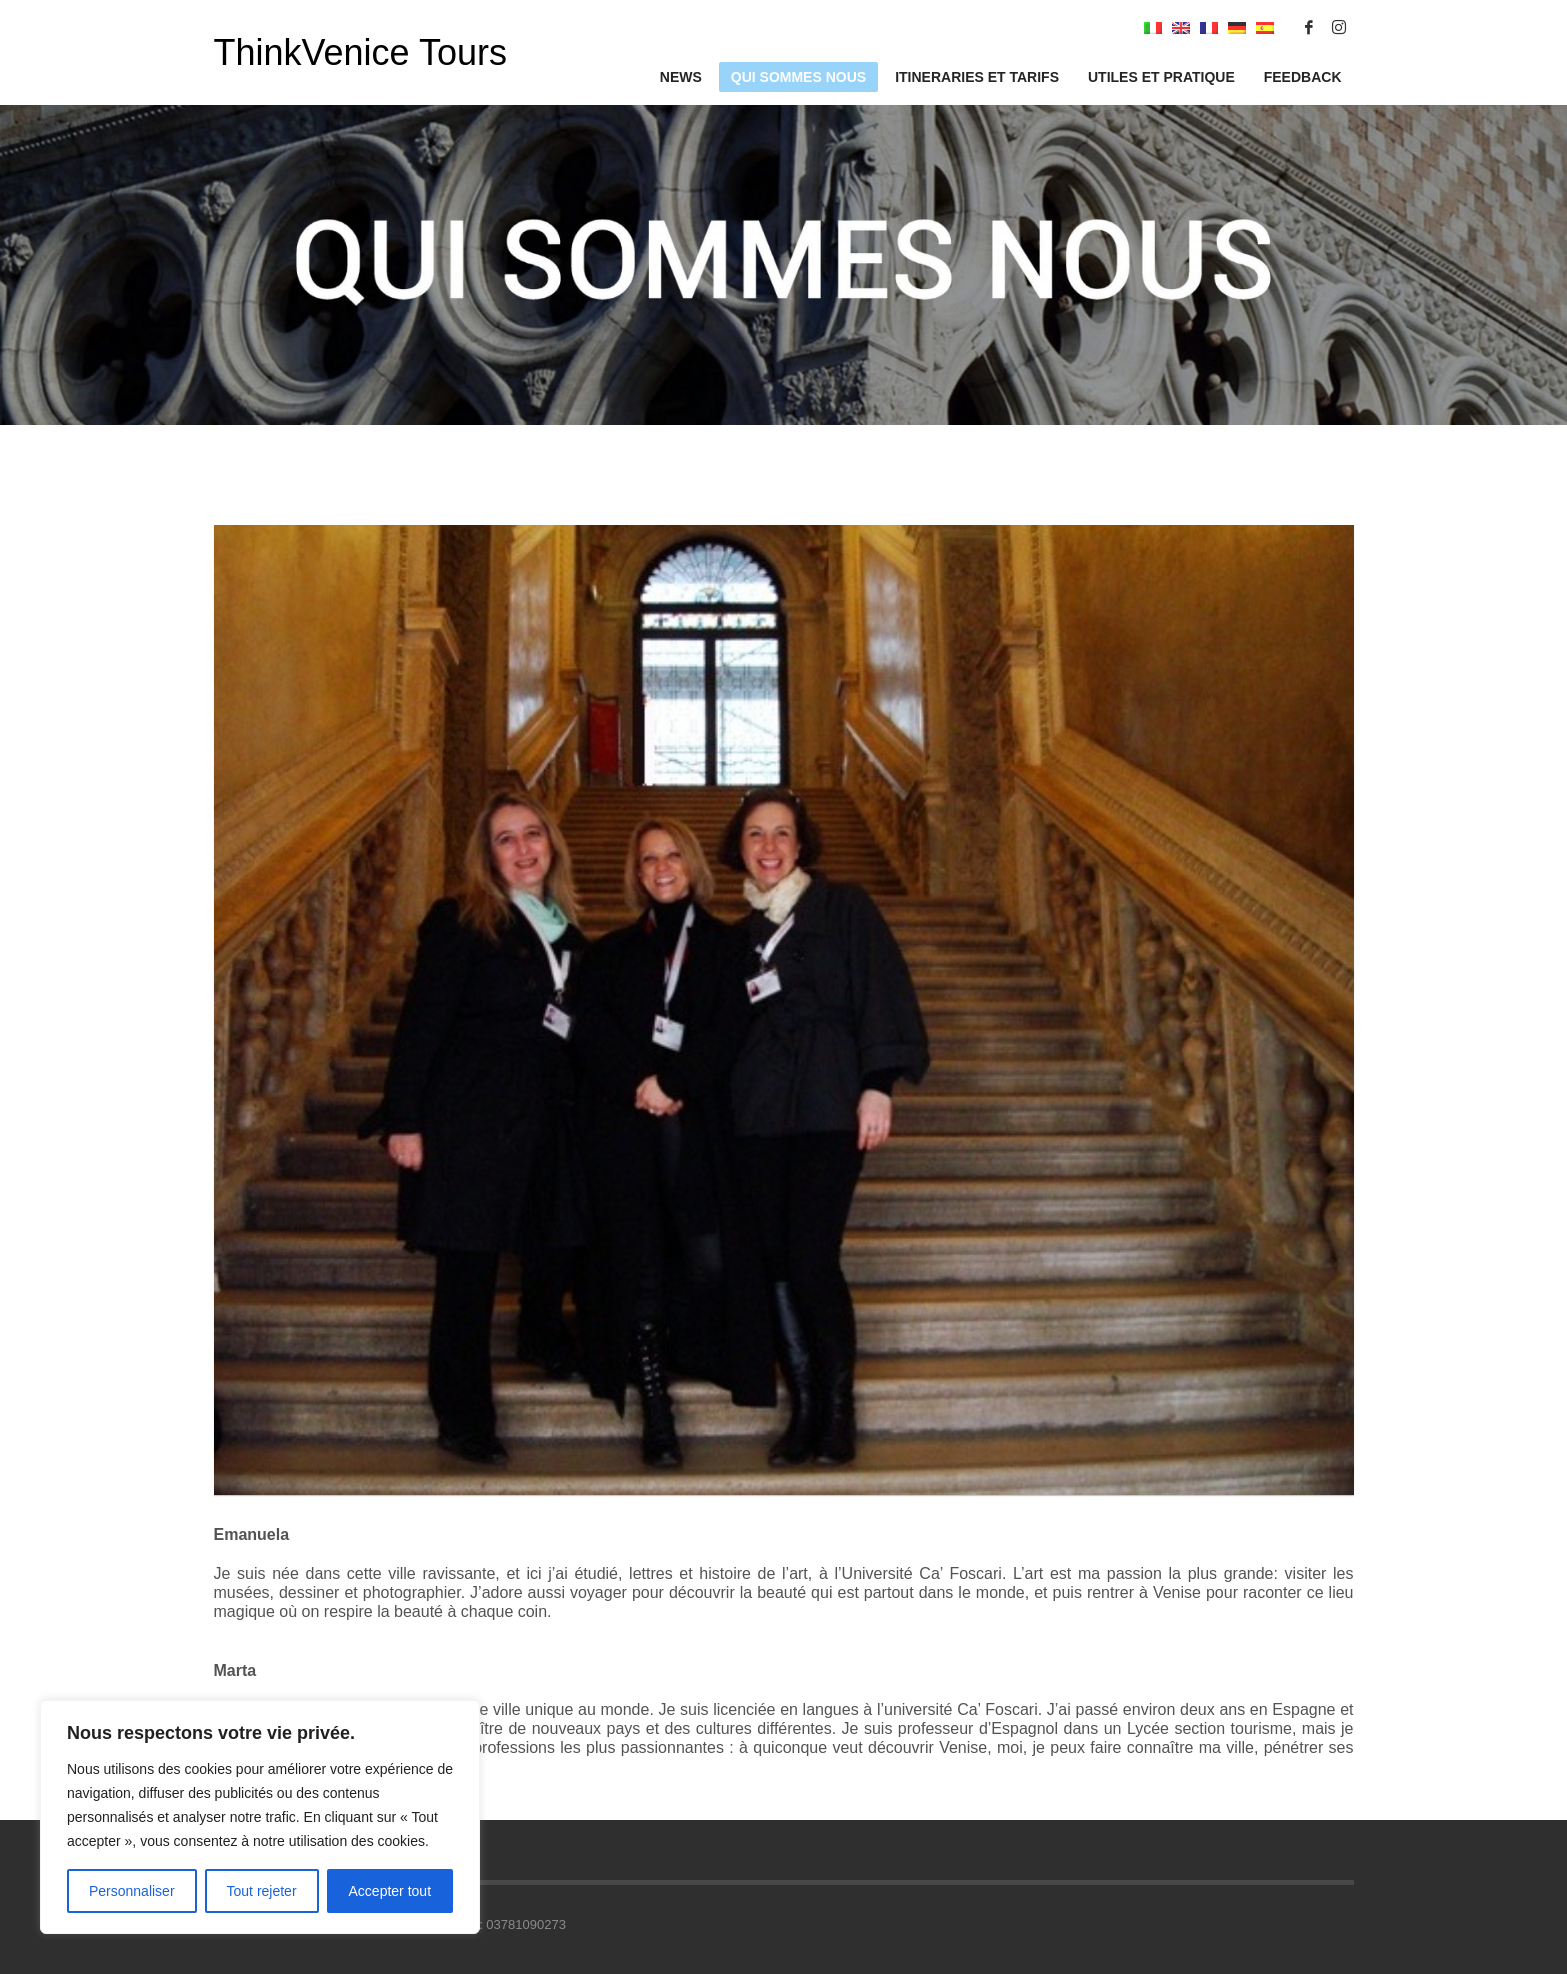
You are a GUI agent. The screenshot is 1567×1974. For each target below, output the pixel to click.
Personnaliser (132, 1891)
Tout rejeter (262, 1891)
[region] (260, 1817)
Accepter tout (390, 1891)
